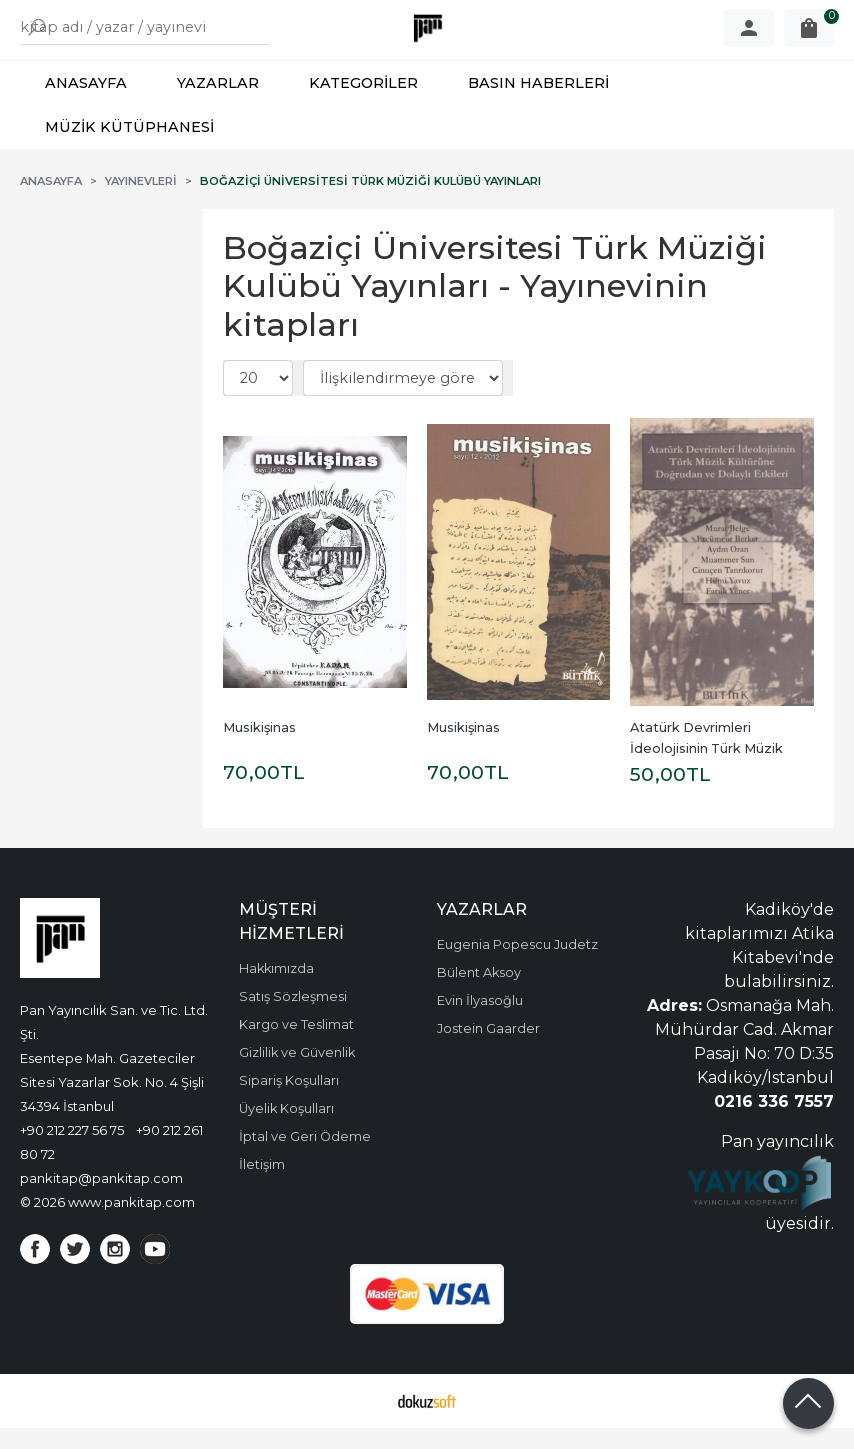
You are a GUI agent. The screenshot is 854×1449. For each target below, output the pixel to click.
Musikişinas (259, 748)
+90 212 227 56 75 (72, 1151)
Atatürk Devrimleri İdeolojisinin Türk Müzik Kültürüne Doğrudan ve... (711, 769)
